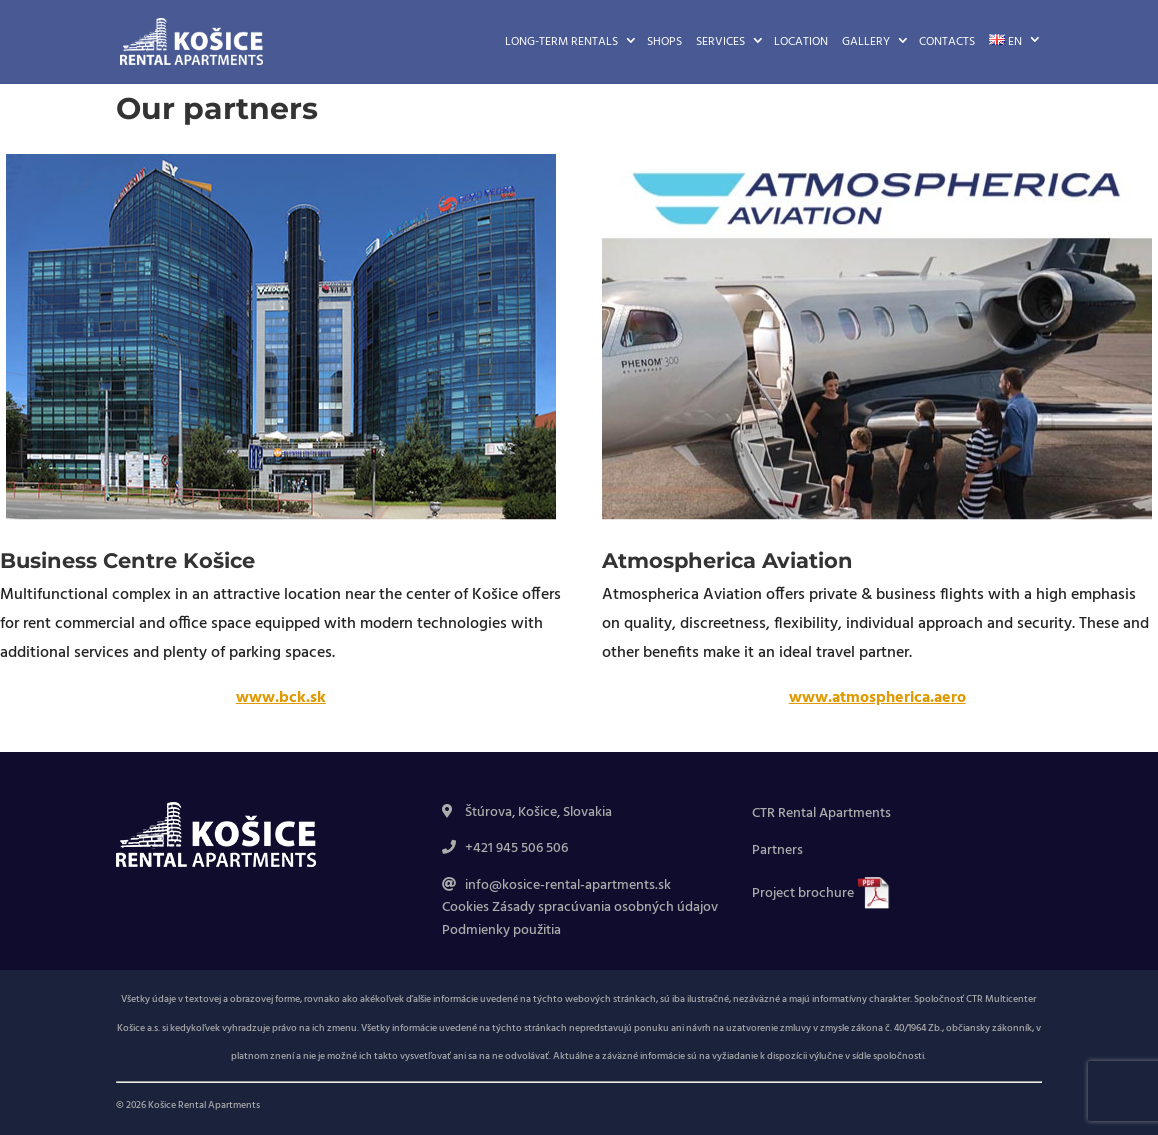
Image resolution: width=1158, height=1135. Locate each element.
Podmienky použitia (501, 930)
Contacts (947, 42)
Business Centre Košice (127, 560)
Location (801, 42)
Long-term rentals (561, 42)
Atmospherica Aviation (727, 560)
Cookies (465, 907)
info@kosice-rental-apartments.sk (568, 885)
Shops (664, 42)
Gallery (866, 42)
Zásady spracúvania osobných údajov (605, 907)
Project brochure (804, 893)
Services (720, 42)
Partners (777, 850)
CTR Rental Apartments (821, 813)
